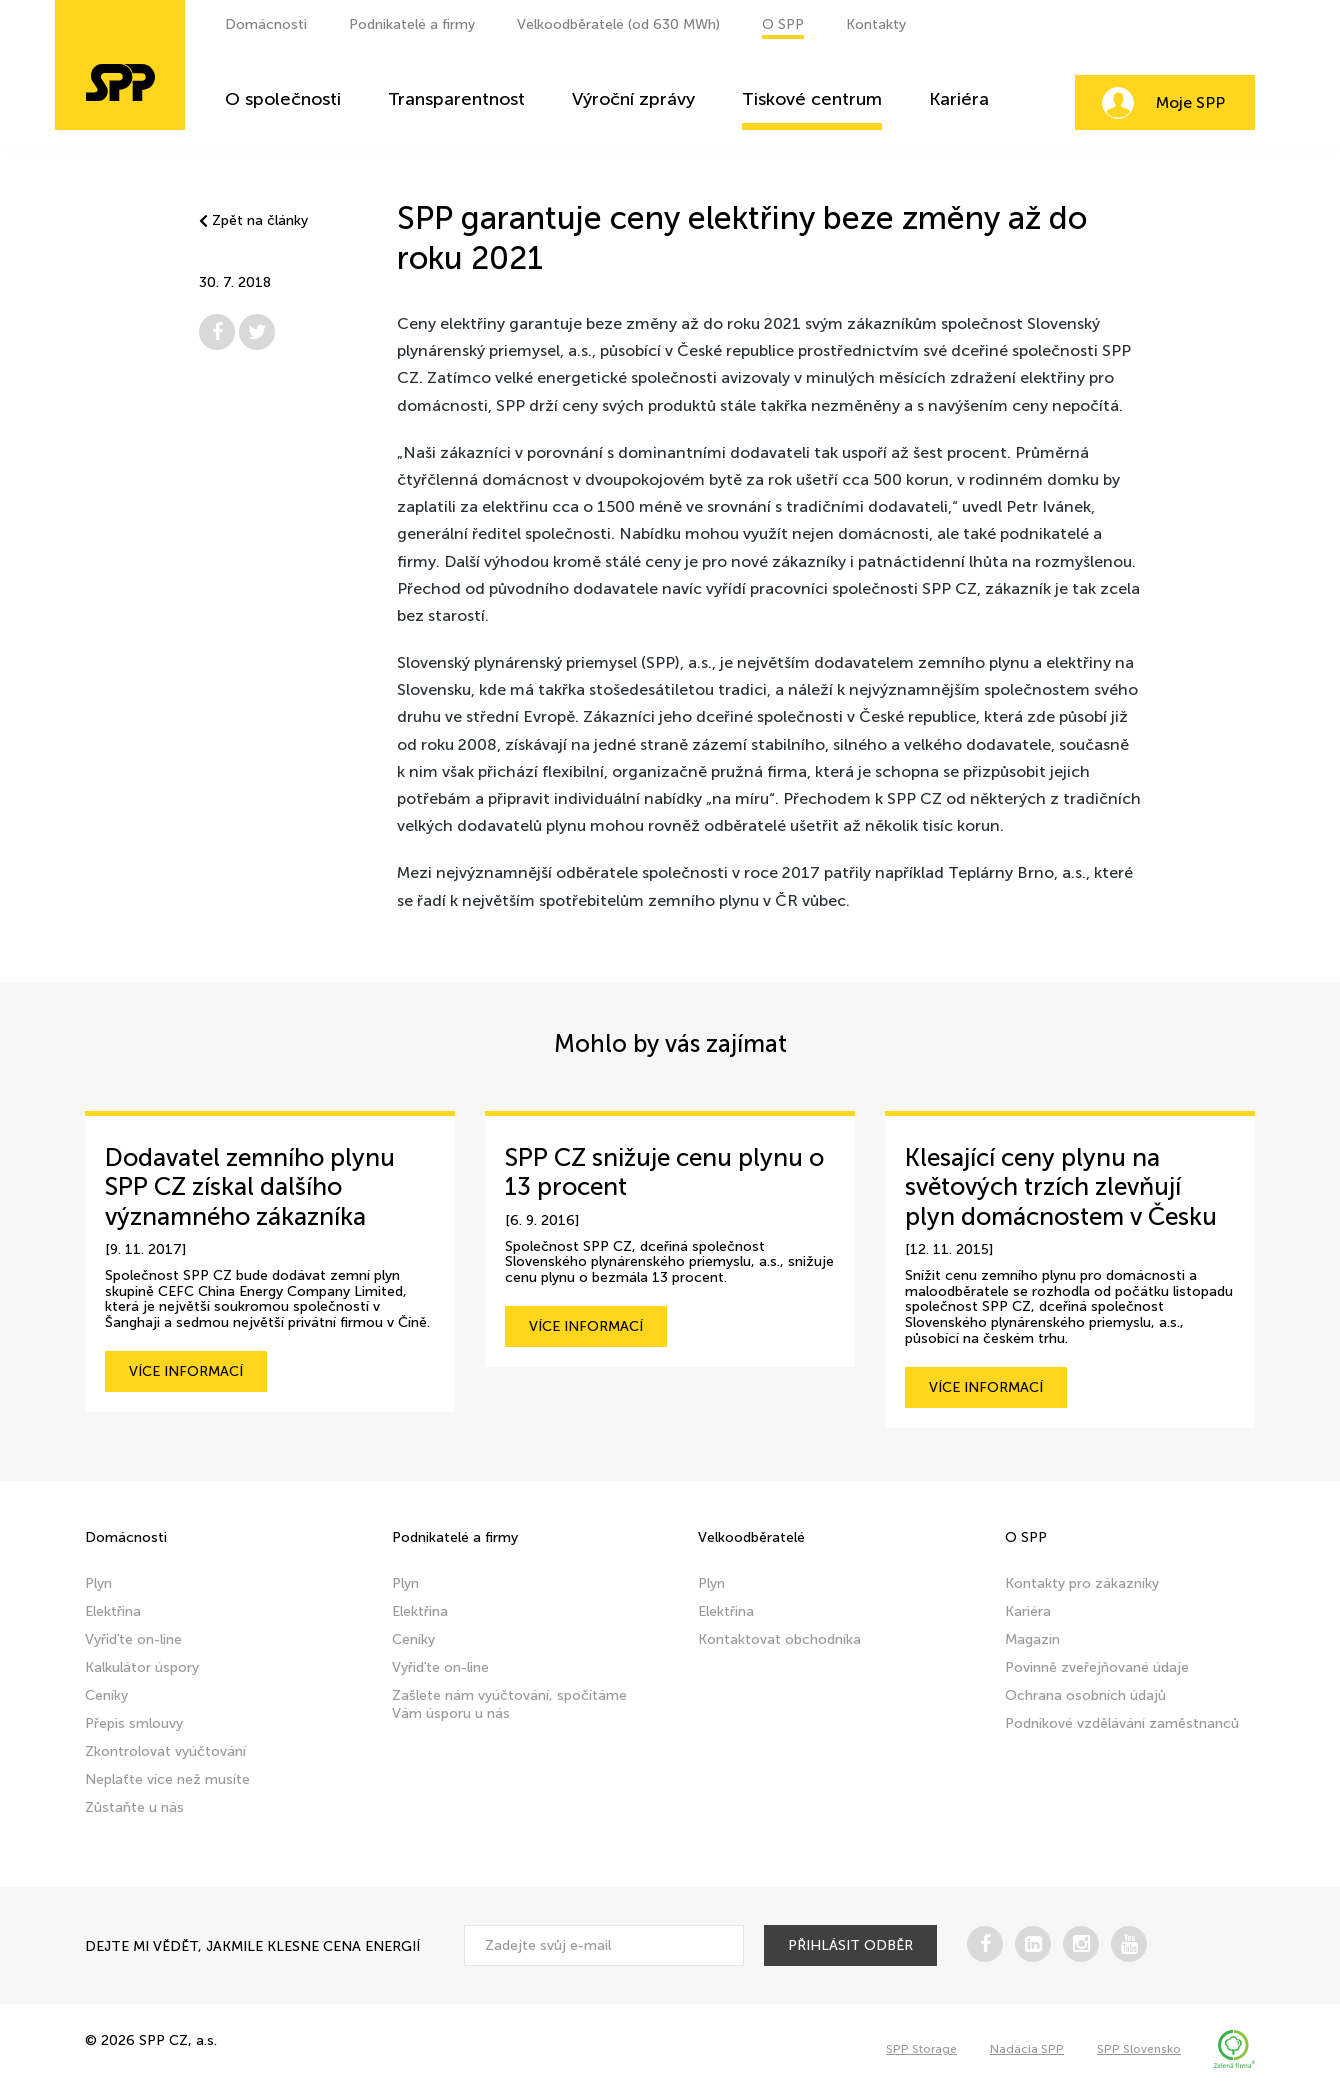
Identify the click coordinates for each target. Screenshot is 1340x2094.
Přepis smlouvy (134, 1723)
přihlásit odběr (850, 1945)
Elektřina (113, 1611)
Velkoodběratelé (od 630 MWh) (618, 24)
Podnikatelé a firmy (412, 24)
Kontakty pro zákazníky (1082, 1583)
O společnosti (283, 100)
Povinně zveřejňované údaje (1097, 1667)
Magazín (1032, 1639)
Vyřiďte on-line (133, 1639)
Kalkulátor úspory (142, 1667)
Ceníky (106, 1695)
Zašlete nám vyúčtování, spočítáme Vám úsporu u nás (509, 1704)
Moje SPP (1190, 102)
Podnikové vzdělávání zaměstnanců (1122, 1723)
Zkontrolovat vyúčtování (165, 1751)
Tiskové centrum (812, 100)
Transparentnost (456, 100)
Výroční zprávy (633, 100)
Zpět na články (253, 221)
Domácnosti (266, 24)
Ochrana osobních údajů (1085, 1695)
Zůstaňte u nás (134, 1807)
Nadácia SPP (1027, 2049)
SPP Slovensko (1139, 2049)
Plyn (98, 1583)
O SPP (783, 24)
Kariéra (959, 100)
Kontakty (876, 24)
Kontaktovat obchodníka (779, 1639)
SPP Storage (921, 2049)
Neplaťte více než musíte (167, 1779)
